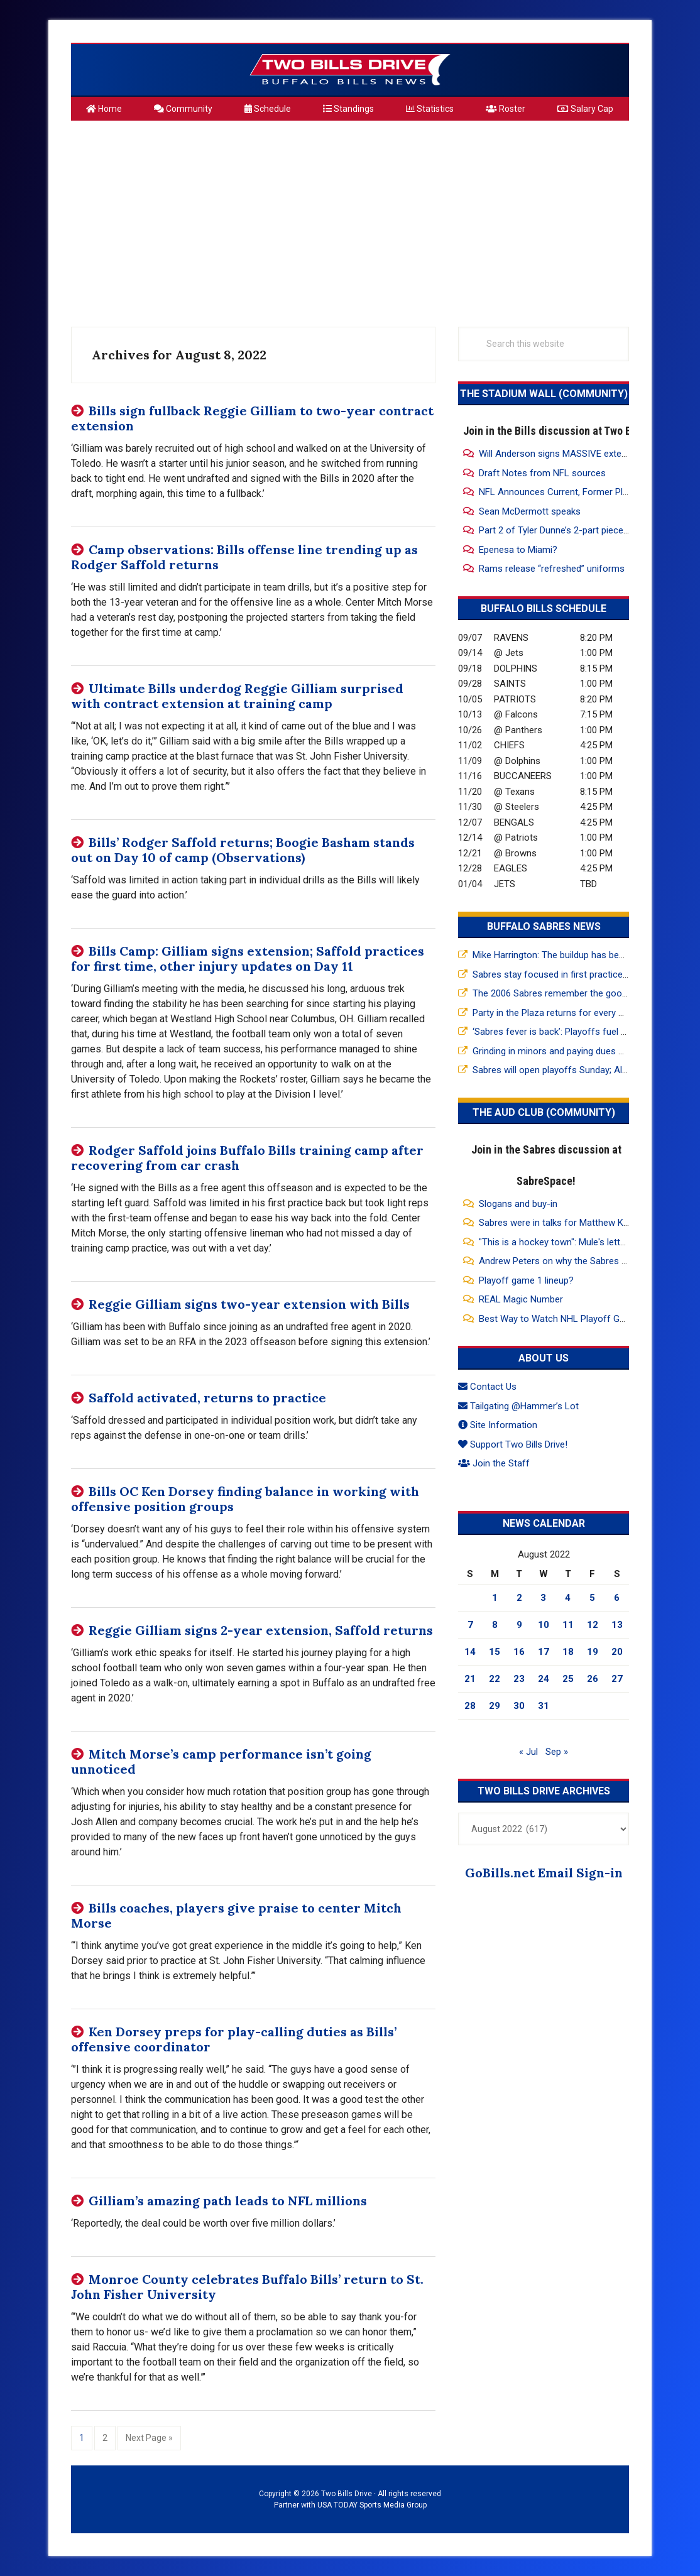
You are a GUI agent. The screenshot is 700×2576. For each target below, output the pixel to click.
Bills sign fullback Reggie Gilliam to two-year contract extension (252, 418)
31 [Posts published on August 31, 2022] (543, 1705)
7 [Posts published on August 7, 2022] (470, 1624)
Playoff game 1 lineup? (526, 1280)
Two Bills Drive (350, 69)
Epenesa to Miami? (518, 549)
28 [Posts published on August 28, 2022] (470, 1705)
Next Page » (149, 2437)
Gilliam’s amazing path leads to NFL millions (228, 2200)
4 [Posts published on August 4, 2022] (568, 1597)
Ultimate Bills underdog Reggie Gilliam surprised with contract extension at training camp (237, 695)
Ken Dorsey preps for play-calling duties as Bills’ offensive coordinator (233, 2039)
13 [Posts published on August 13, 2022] (617, 1624)
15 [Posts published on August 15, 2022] (494, 1651)
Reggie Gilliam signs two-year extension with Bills (249, 1304)
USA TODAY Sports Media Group (372, 2505)
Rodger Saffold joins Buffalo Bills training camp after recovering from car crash (247, 1157)
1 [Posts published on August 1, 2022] (495, 1597)
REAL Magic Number (521, 1299)
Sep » (556, 1751)
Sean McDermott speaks (530, 511)
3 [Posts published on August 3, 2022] (543, 1597)
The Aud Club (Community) (544, 1112)
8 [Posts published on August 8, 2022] (495, 1624)
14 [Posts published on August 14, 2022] (470, 1651)
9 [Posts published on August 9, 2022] (519, 1624)
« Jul (528, 1751)
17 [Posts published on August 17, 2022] (543, 1651)
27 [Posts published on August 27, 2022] (617, 1678)
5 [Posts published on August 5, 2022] (592, 1597)
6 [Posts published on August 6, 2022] (617, 1597)
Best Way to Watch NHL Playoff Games (561, 1318)
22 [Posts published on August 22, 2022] (494, 1678)
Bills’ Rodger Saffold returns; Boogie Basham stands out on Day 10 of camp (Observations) (243, 849)
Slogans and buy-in (518, 1203)
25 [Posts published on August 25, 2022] (568, 1678)
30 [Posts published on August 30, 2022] (519, 1705)
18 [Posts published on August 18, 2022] (568, 1651)
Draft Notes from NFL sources (542, 473)
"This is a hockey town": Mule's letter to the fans (578, 1242)
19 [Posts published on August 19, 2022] (592, 1651)
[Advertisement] (350, 219)
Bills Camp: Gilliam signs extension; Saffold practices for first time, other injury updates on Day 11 (247, 958)
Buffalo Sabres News (544, 926)
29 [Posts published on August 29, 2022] (494, 1705)
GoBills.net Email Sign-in (544, 1872)
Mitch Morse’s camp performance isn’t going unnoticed (221, 1761)
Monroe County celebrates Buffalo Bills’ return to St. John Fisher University (247, 2286)
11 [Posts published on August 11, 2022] (568, 1624)
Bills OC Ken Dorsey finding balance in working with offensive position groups (245, 1498)
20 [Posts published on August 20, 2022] (617, 1651)
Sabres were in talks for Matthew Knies (559, 1222)
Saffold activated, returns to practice (207, 1397)
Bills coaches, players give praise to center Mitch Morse (236, 1915)
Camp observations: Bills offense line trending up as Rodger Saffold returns (244, 557)
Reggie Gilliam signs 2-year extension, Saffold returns (261, 1630)
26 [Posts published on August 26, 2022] (592, 1678)
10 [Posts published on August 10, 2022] (543, 1624)
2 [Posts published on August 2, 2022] (519, 1597)
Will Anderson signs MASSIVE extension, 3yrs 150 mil (588, 453)
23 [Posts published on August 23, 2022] (519, 1678)
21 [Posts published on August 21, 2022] (470, 1678)
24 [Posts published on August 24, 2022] (543, 1678)
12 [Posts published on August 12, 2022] (592, 1624)
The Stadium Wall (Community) (544, 394)
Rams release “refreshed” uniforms (552, 568)
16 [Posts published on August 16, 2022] (519, 1651)
